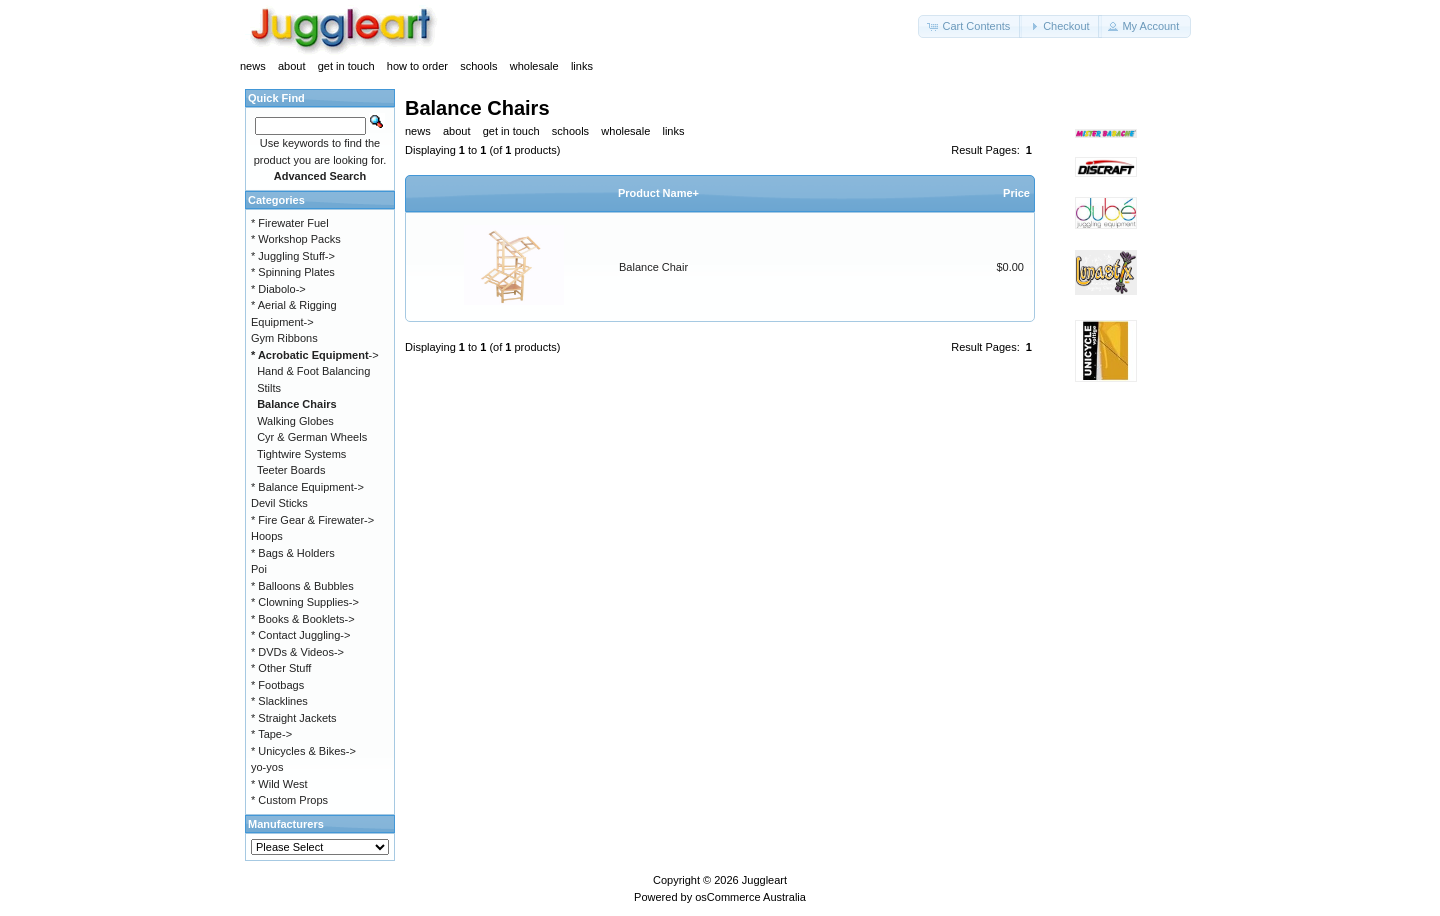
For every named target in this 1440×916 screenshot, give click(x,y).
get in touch (346, 66)
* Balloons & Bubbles (302, 586)
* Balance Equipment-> (307, 487)
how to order (417, 66)
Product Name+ (658, 193)
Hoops (267, 536)
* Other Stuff (281, 668)
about (292, 66)
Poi (259, 569)
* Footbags (277, 685)
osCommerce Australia (750, 897)
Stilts (269, 388)
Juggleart (764, 880)
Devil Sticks (279, 503)
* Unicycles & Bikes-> (303, 751)
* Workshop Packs (296, 239)
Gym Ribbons (284, 338)
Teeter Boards (291, 470)
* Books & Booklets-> (303, 619)
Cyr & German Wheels (312, 437)
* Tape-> (271, 734)
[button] (970, 26)
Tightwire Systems (301, 454)
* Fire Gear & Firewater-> (312, 520)
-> (315, 355)
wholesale (534, 66)
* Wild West (279, 784)
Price (1016, 193)
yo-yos (267, 767)
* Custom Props (289, 800)
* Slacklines (279, 701)
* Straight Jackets (294, 718)
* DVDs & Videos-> (297, 652)
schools (478, 66)
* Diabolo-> (278, 289)
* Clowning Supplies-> (305, 602)
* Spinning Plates (293, 272)
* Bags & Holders (293, 553)
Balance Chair (653, 267)
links (582, 66)
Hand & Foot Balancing (313, 371)
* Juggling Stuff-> (293, 256)
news (253, 66)
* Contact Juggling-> (300, 635)
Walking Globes (295, 421)
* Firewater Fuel (290, 223)
